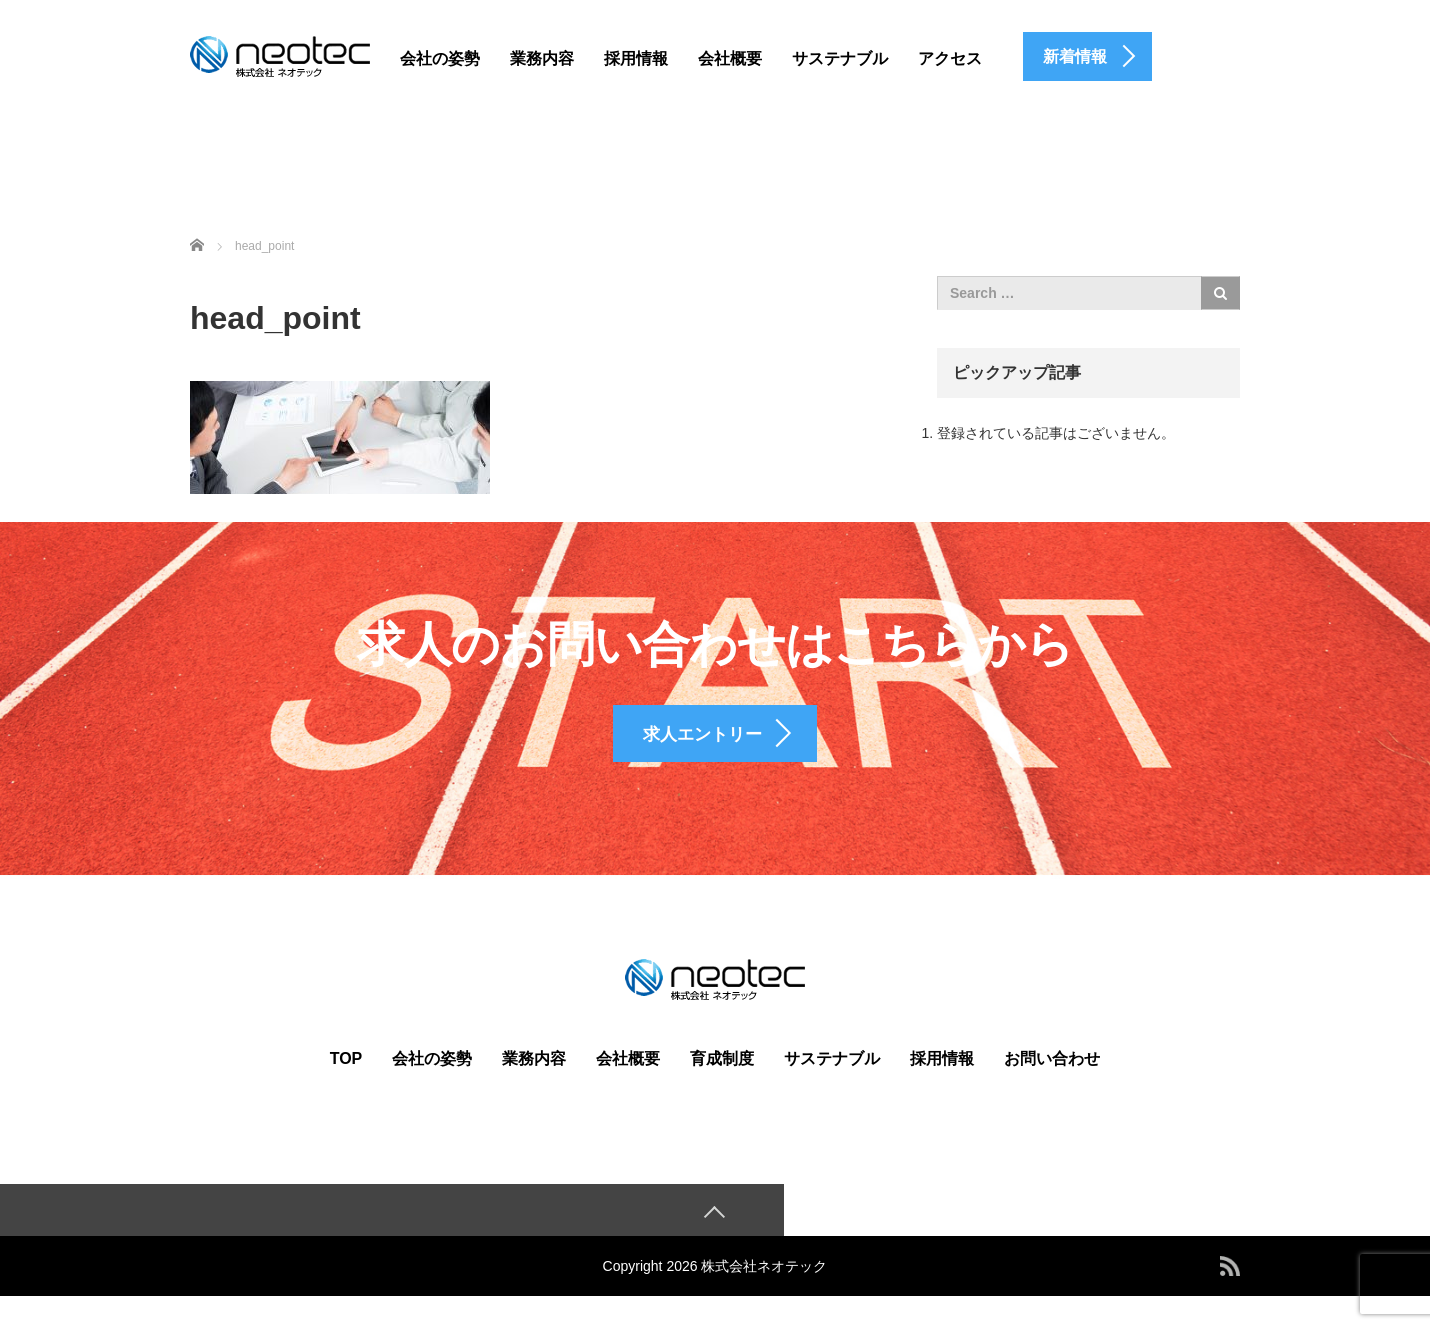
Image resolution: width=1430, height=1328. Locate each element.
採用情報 (636, 58)
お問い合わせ (1052, 1087)
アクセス (950, 58)
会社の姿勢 (440, 58)
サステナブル (840, 58)
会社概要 (730, 58)
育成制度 (722, 1087)
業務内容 (542, 58)
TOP (346, 1087)
